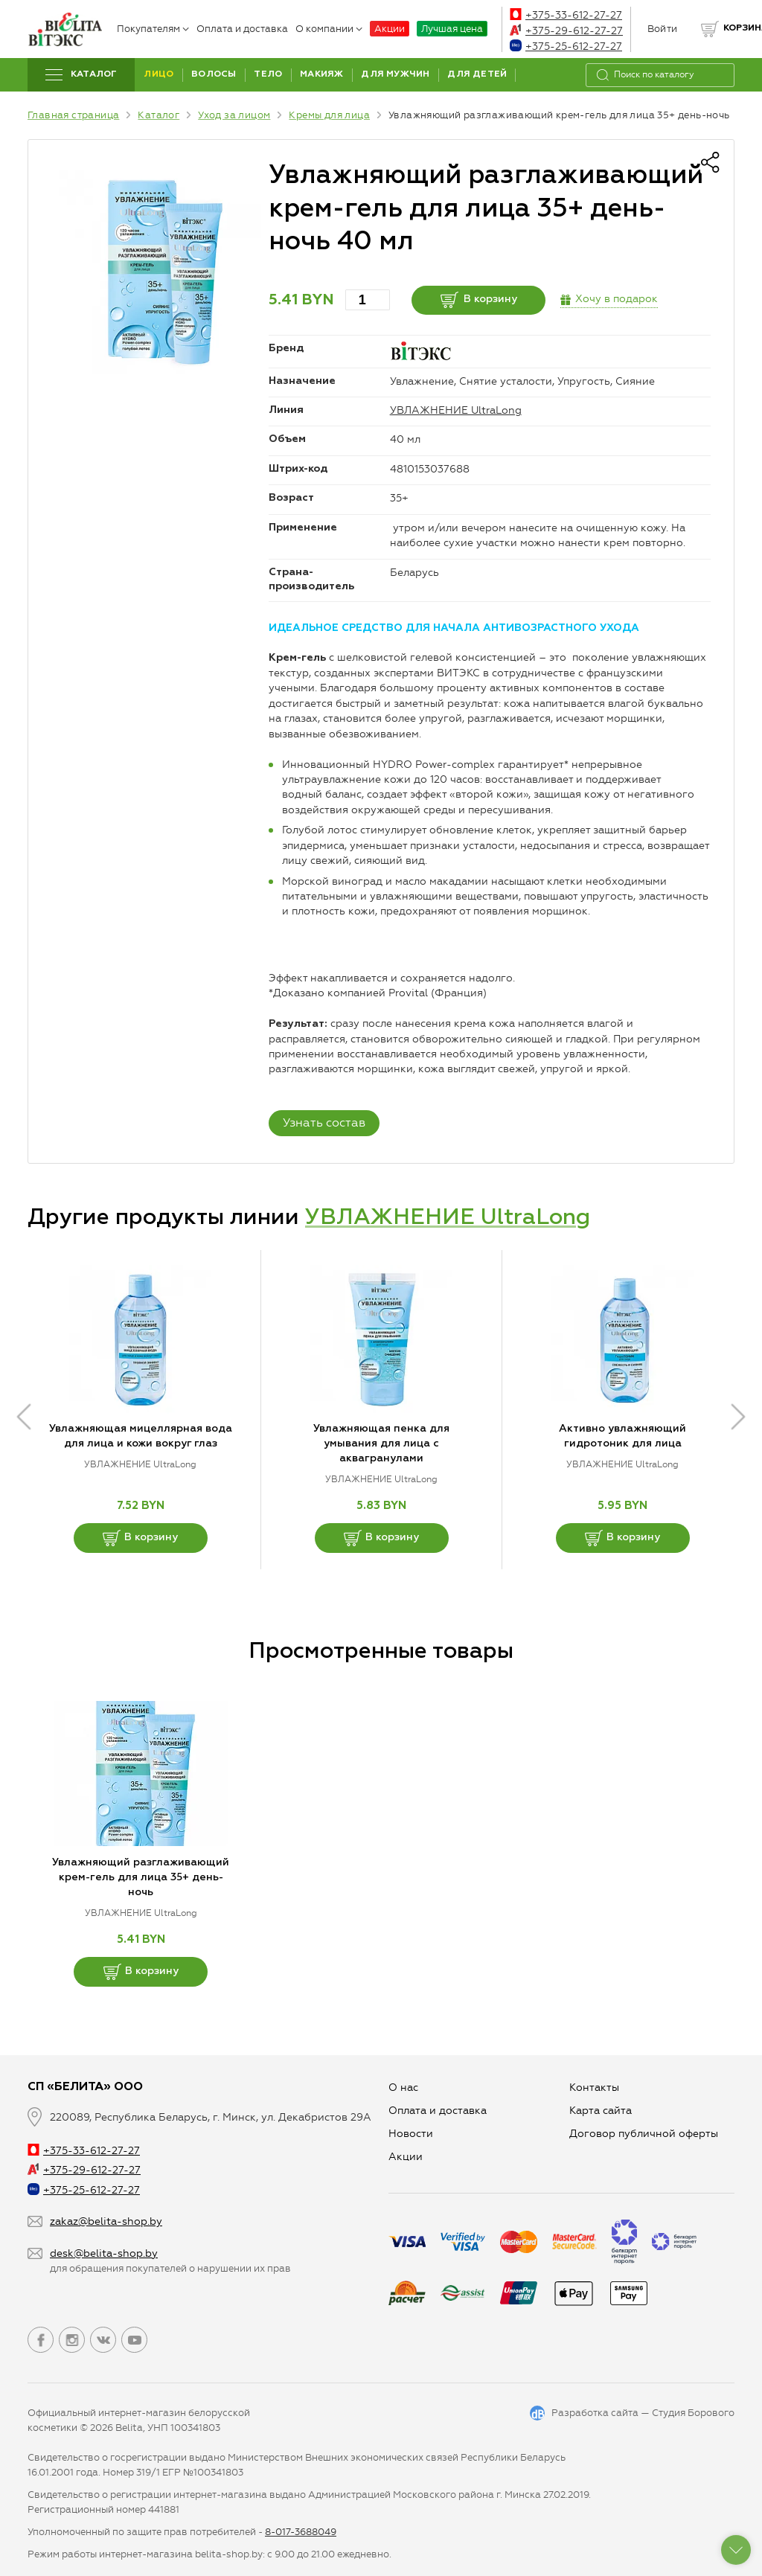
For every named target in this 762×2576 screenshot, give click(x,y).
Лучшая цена (452, 28)
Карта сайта (600, 2110)
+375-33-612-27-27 (566, 15)
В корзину (479, 300)
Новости (410, 2133)
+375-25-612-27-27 (566, 46)
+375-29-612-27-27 (566, 31)
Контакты (594, 2087)
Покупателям (153, 28)
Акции (389, 28)
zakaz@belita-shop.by (106, 2221)
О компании (328, 28)
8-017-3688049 (300, 2531)
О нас (403, 2087)
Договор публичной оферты (643, 2133)
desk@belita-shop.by (104, 2253)
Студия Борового (693, 2412)
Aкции (405, 2156)
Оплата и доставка (242, 28)
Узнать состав (324, 1122)
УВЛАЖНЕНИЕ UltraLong (456, 410)
